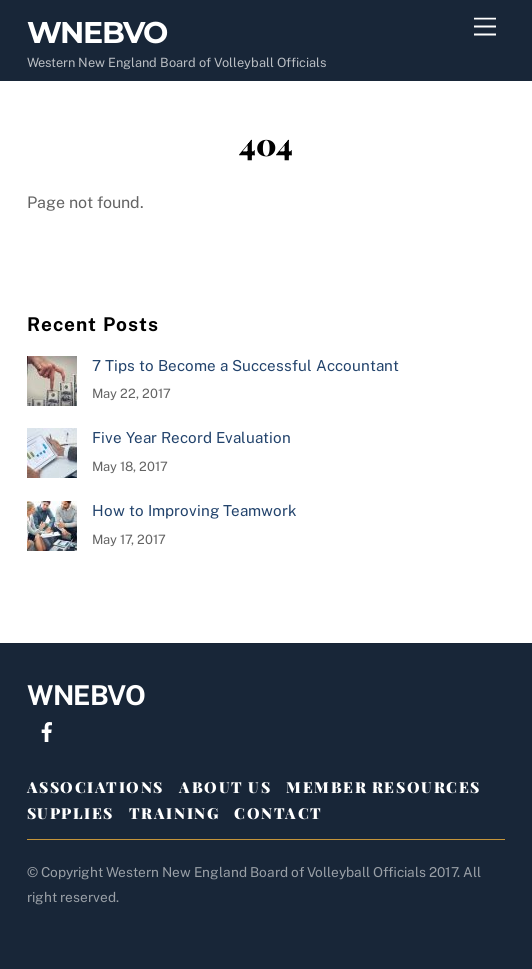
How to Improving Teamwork (194, 510)
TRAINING (174, 813)
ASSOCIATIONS (95, 787)
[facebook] (47, 729)
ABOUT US (225, 787)
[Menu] (485, 27)
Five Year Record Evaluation (191, 437)
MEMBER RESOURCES (383, 787)
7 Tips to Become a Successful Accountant (245, 365)
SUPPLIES (70, 813)
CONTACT (278, 813)
